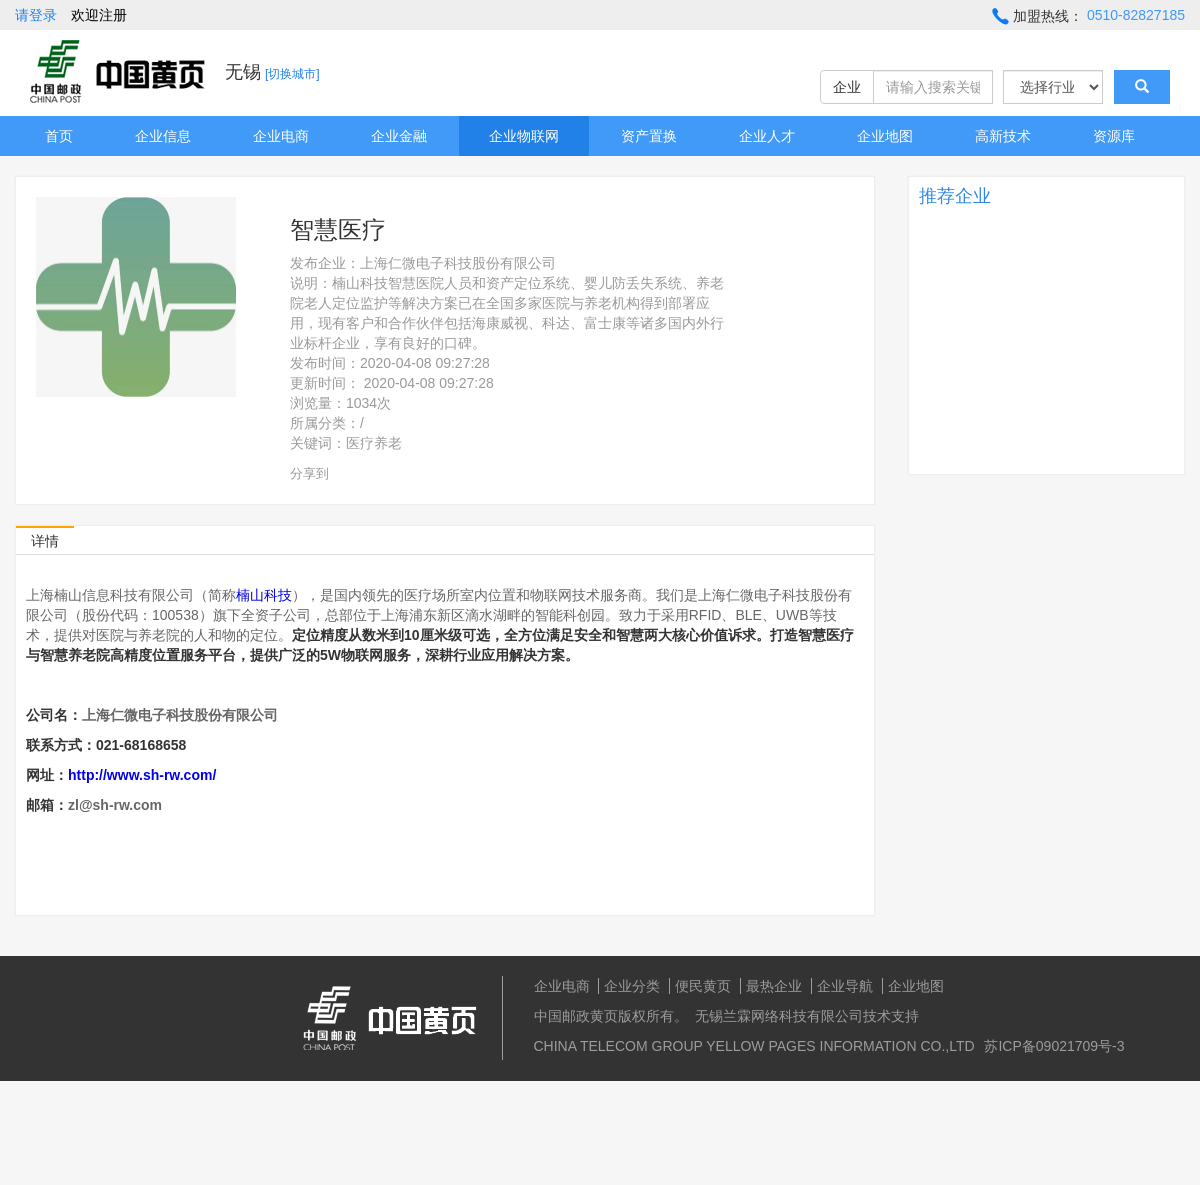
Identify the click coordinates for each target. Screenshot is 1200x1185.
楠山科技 (264, 595)
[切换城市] (292, 74)
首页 (59, 136)
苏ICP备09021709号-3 (1054, 1046)
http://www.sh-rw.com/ (142, 775)
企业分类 (632, 986)
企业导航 (845, 986)
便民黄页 (703, 986)
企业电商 (281, 136)
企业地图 (885, 136)
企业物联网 (524, 136)
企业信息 (163, 136)
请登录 (36, 15)
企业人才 (767, 136)
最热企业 (774, 986)
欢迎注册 (99, 15)
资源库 (1114, 136)
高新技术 (1003, 136)
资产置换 (649, 136)
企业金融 (399, 136)
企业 (847, 87)
